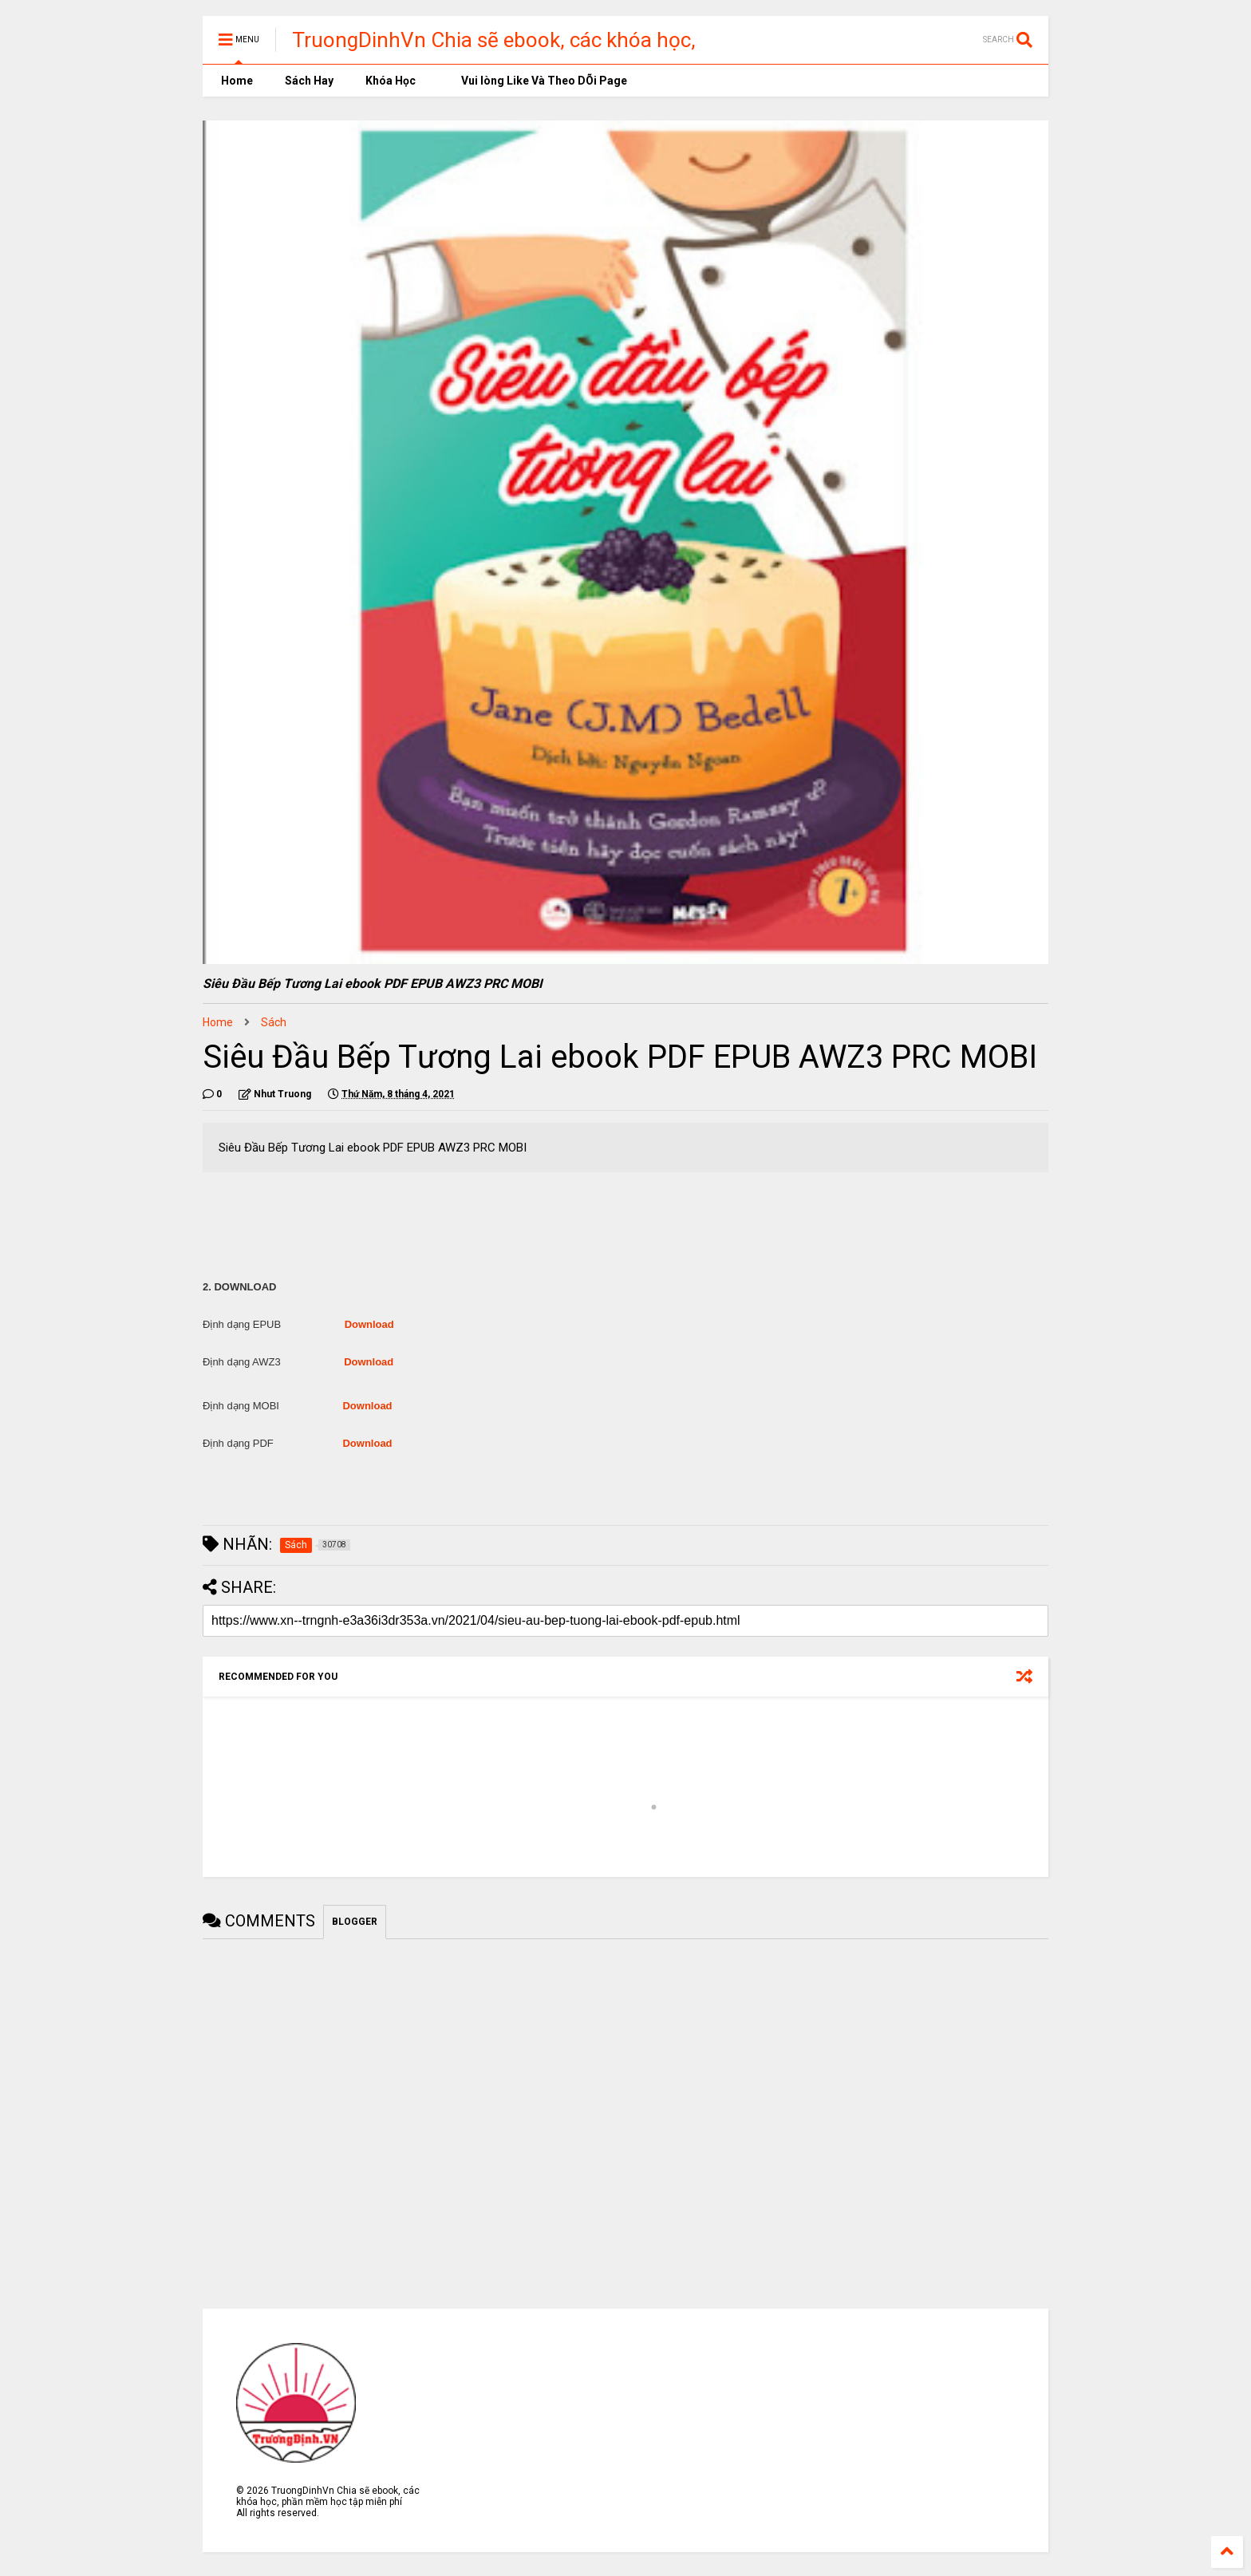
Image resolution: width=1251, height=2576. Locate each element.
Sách (273, 1022)
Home (236, 80)
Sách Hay (309, 80)
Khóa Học (390, 80)
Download (369, 1324)
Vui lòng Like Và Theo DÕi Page (537, 80)
